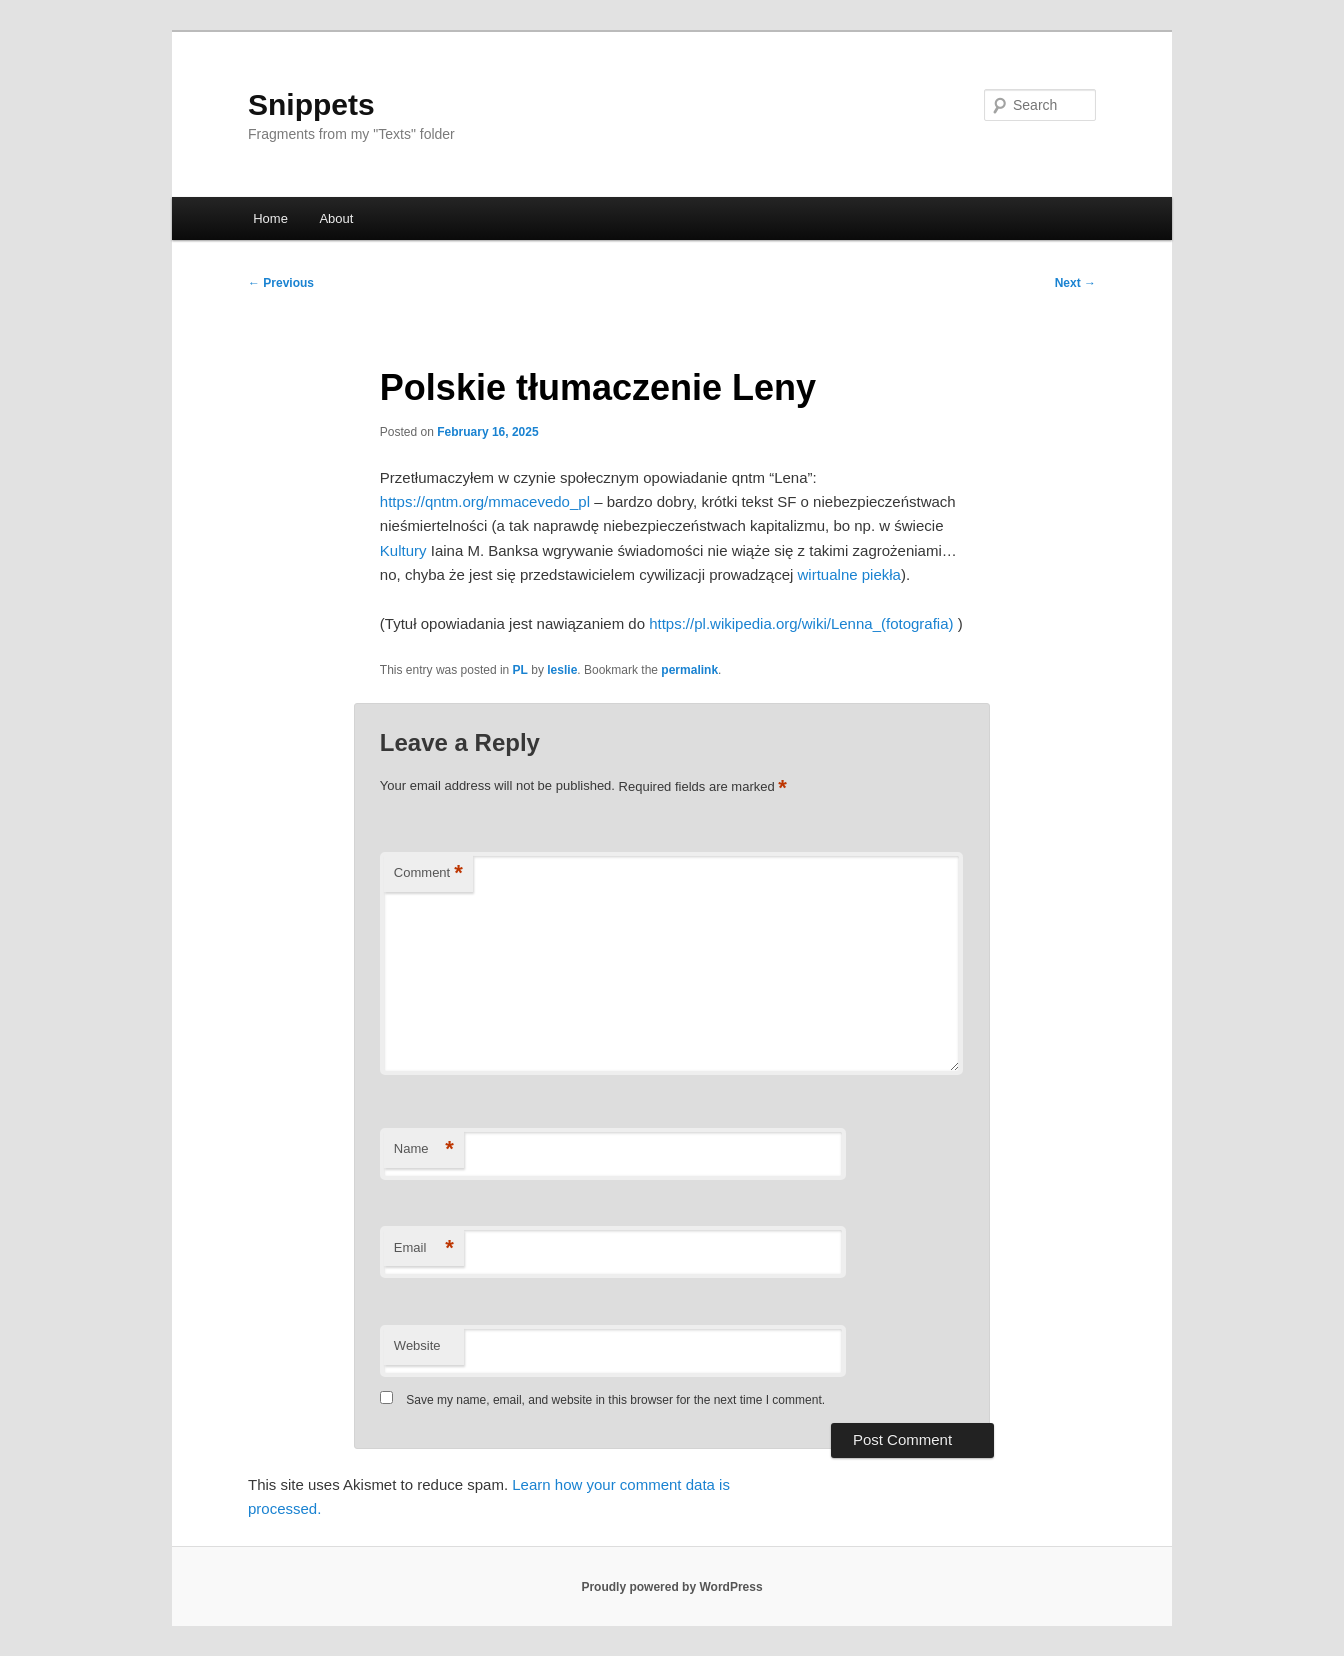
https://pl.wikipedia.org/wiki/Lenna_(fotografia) (801, 623)
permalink (689, 670)
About (336, 218)
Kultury (405, 550)
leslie (562, 670)
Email (424, 1248)
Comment (428, 873)
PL (520, 670)
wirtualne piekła (849, 574)
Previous (281, 283)
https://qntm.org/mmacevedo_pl (485, 501)
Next (1075, 283)
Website (417, 1345)
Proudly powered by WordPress (671, 1587)
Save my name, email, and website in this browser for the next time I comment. (615, 1400)
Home (270, 218)
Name (424, 1149)
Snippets (311, 104)
